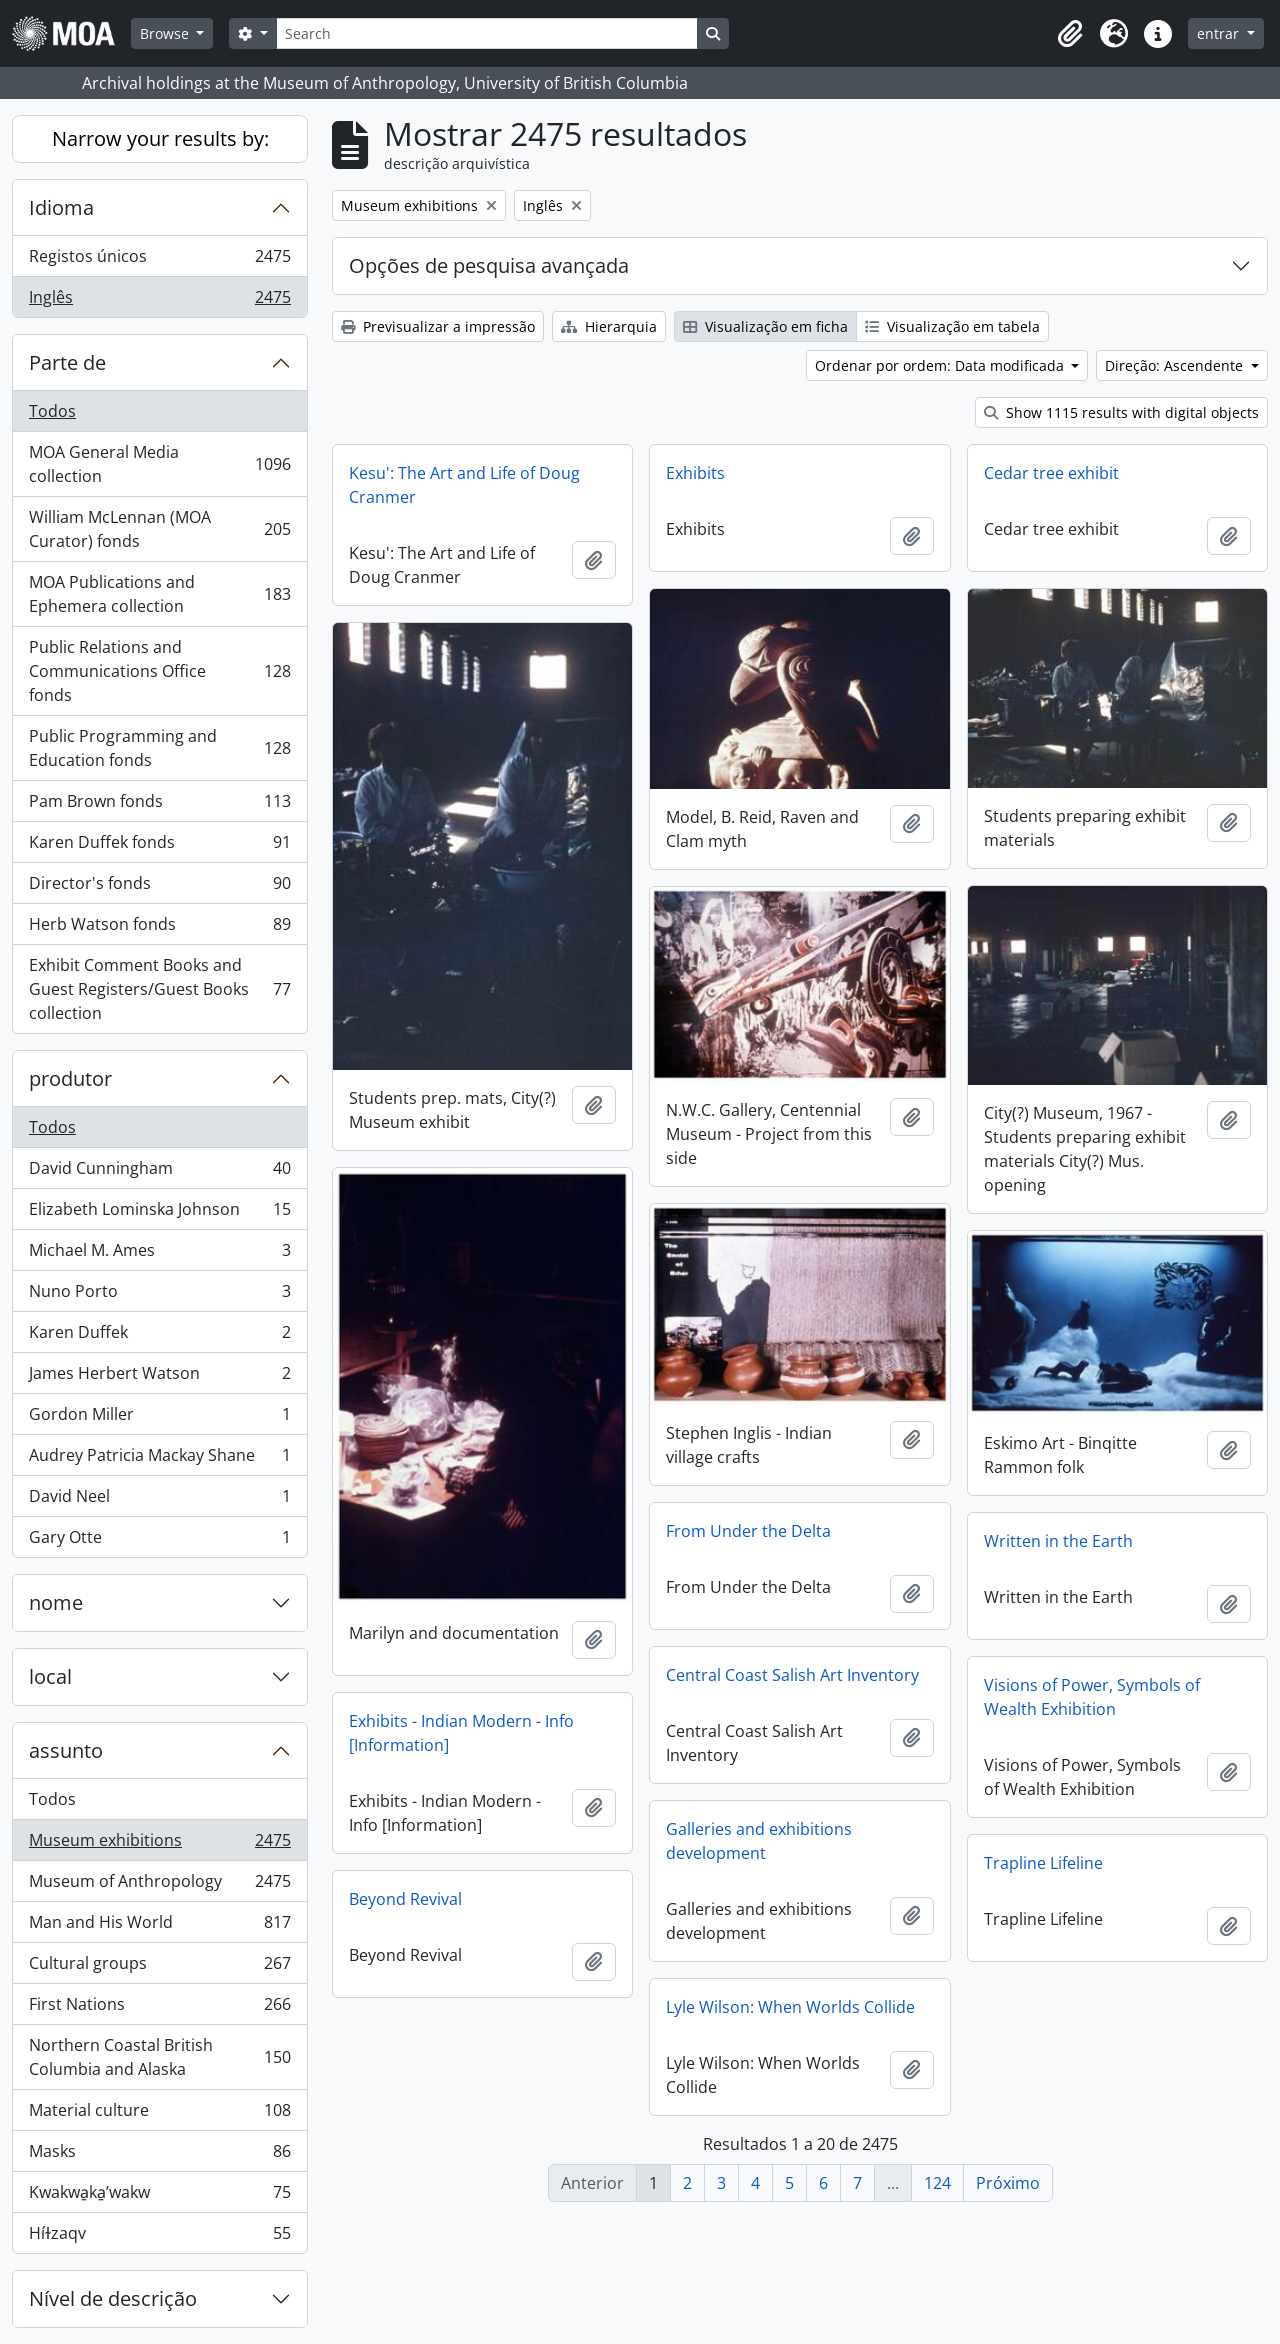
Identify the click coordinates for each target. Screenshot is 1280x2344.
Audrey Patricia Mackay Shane (159, 1459)
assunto (66, 1750)
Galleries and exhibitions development (759, 1841)
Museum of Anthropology (159, 1885)
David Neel (159, 1500)
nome (56, 1602)
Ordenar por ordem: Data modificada (941, 365)
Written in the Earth (1058, 1541)
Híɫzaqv (159, 2237)
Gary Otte (159, 1541)
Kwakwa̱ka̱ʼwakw (159, 2196)
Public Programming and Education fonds (159, 748)
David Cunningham (159, 1172)
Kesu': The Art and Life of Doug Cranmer (464, 485)
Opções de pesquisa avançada (489, 265)
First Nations (159, 2008)
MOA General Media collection (159, 464)
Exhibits (695, 473)
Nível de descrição (113, 2298)
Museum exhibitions (159, 1844)
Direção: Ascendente (1176, 365)
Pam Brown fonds (159, 805)
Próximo (1008, 2183)
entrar (1220, 33)
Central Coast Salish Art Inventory (792, 1675)
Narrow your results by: (160, 138)
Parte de (67, 362)
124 (937, 2183)
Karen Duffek (159, 1336)
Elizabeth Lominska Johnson (159, 1213)
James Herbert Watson (159, 1377)
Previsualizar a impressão (438, 326)
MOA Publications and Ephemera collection (159, 594)
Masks (159, 2155)
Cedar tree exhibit (1051, 473)
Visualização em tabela (952, 326)
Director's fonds (159, 887)
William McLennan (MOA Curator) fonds (159, 529)
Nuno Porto (159, 1295)
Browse (166, 33)
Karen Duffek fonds (159, 846)
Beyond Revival (405, 1899)
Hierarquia (609, 326)
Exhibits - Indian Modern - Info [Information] (461, 1733)
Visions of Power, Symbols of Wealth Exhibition (1092, 1697)
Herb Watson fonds (159, 928)
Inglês (159, 301)
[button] (1070, 34)
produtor (70, 1078)
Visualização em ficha (765, 326)
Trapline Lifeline (1043, 1863)
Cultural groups (159, 1967)
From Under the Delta (748, 1531)
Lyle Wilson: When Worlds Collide (790, 2007)
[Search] (487, 33)
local (50, 1676)
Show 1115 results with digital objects (1121, 412)
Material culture (159, 2114)
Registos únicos (159, 260)
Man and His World (159, 1926)
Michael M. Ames (159, 1254)
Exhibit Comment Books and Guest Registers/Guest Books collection (159, 989)
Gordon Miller (159, 1418)
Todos (52, 411)
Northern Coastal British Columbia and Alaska (159, 2057)
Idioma (61, 207)
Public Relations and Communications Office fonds (159, 671)
